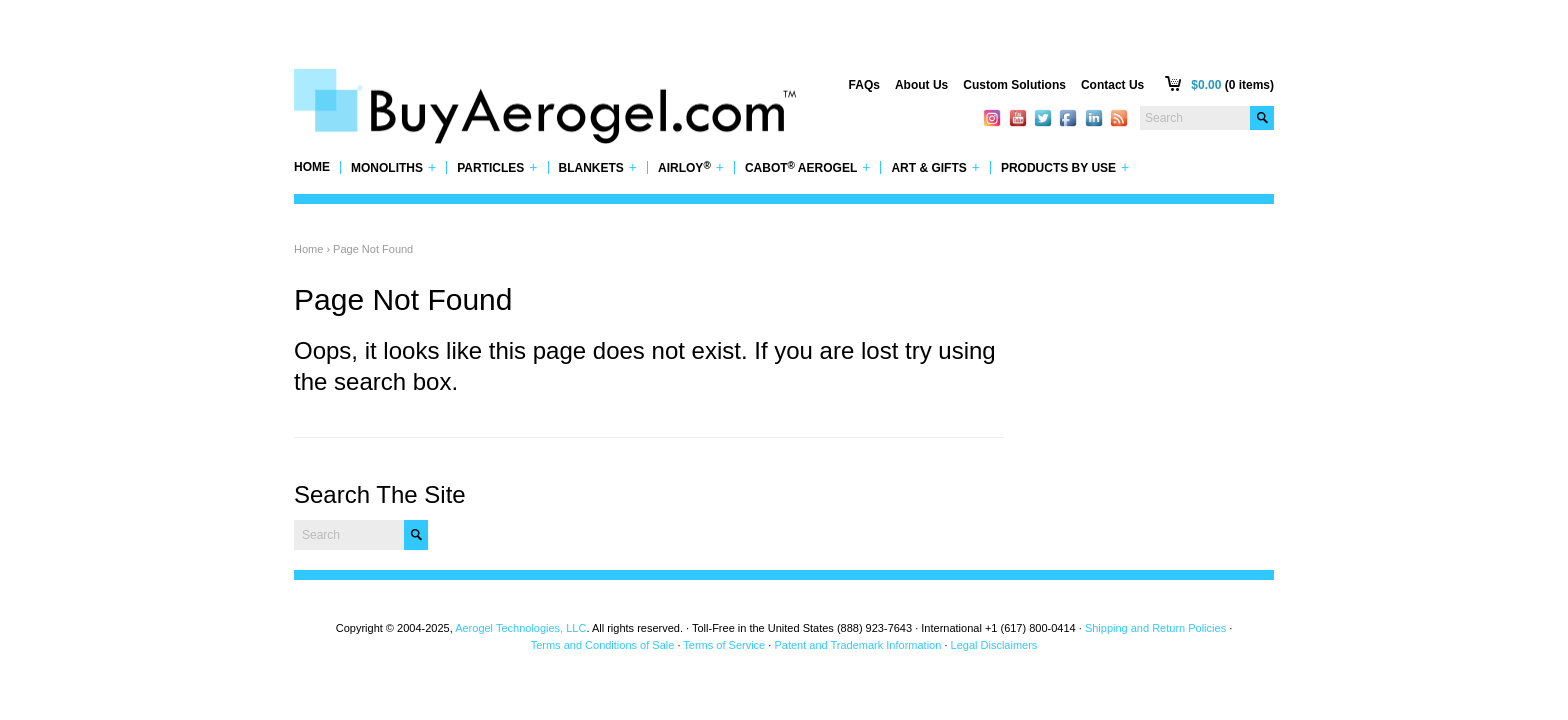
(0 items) (1232, 85)
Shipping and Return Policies (1155, 628)
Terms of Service (724, 645)
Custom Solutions (1014, 85)
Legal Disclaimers (994, 645)
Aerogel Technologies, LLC (520, 628)
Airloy (691, 167)
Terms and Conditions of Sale (603, 645)
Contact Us (1112, 85)
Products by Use (1065, 167)
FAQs (864, 85)
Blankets (598, 167)
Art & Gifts (935, 167)
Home (312, 167)
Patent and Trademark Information (857, 645)
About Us (921, 85)
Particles (497, 167)
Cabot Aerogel (807, 167)
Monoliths (393, 167)
